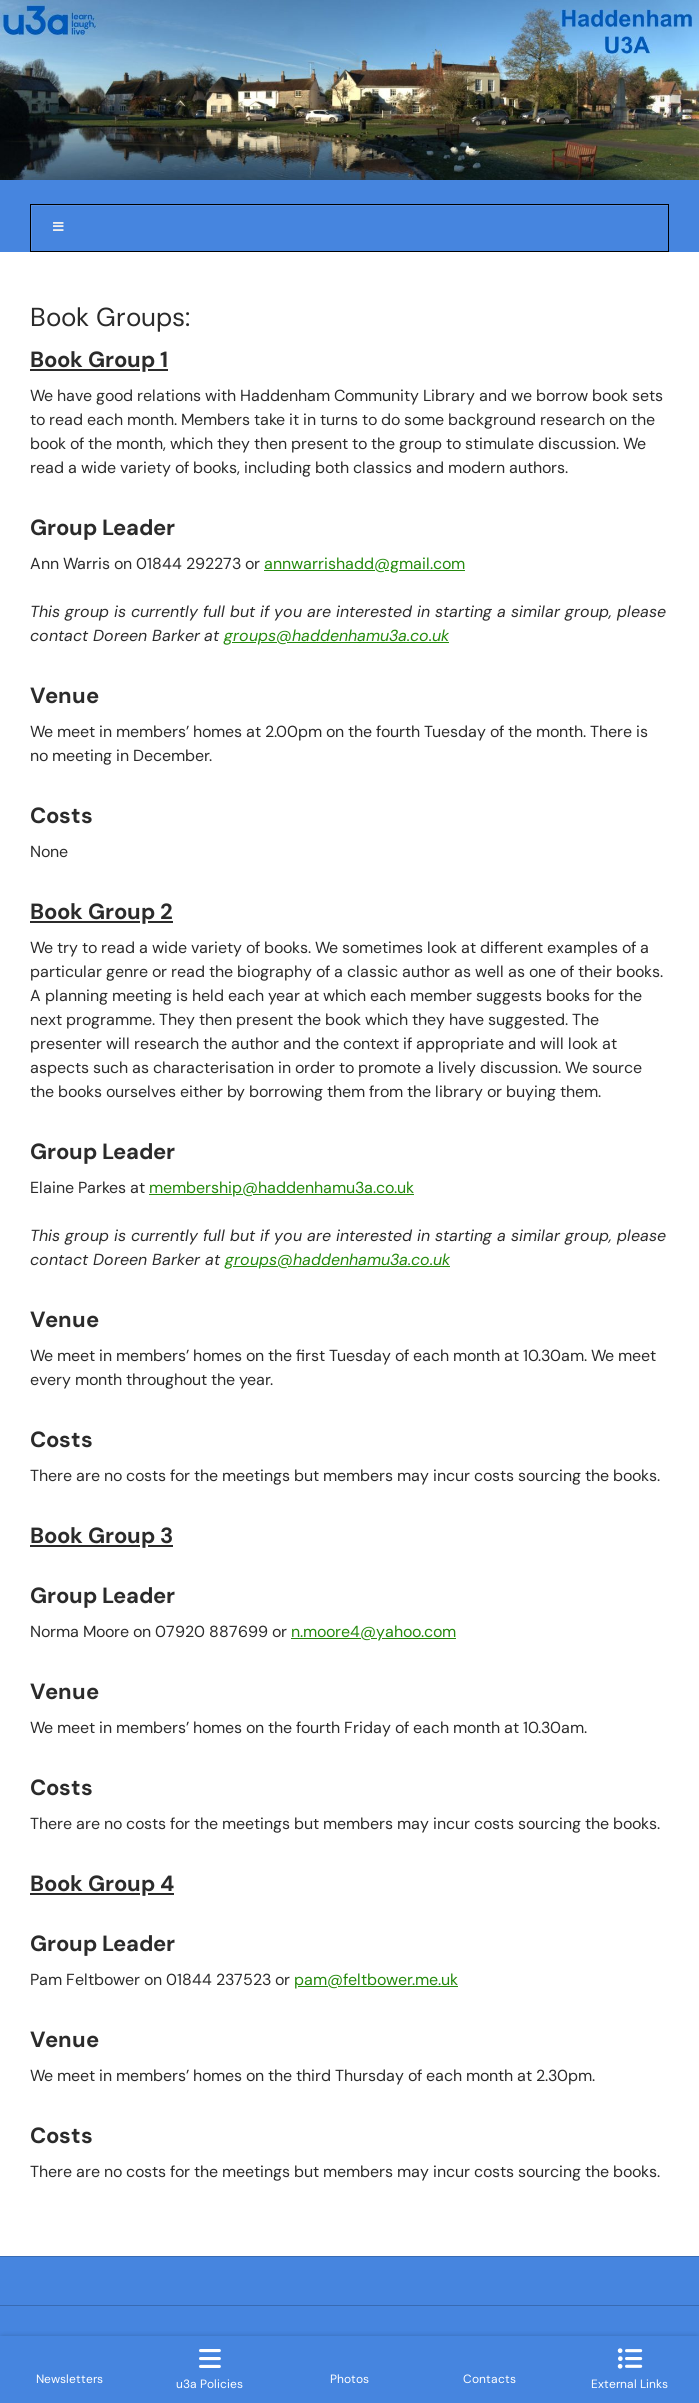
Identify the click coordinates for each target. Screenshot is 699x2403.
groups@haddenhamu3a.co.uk (336, 635)
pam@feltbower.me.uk (376, 1979)
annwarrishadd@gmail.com (364, 563)
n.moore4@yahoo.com (373, 1631)
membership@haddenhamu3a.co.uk (281, 1187)
